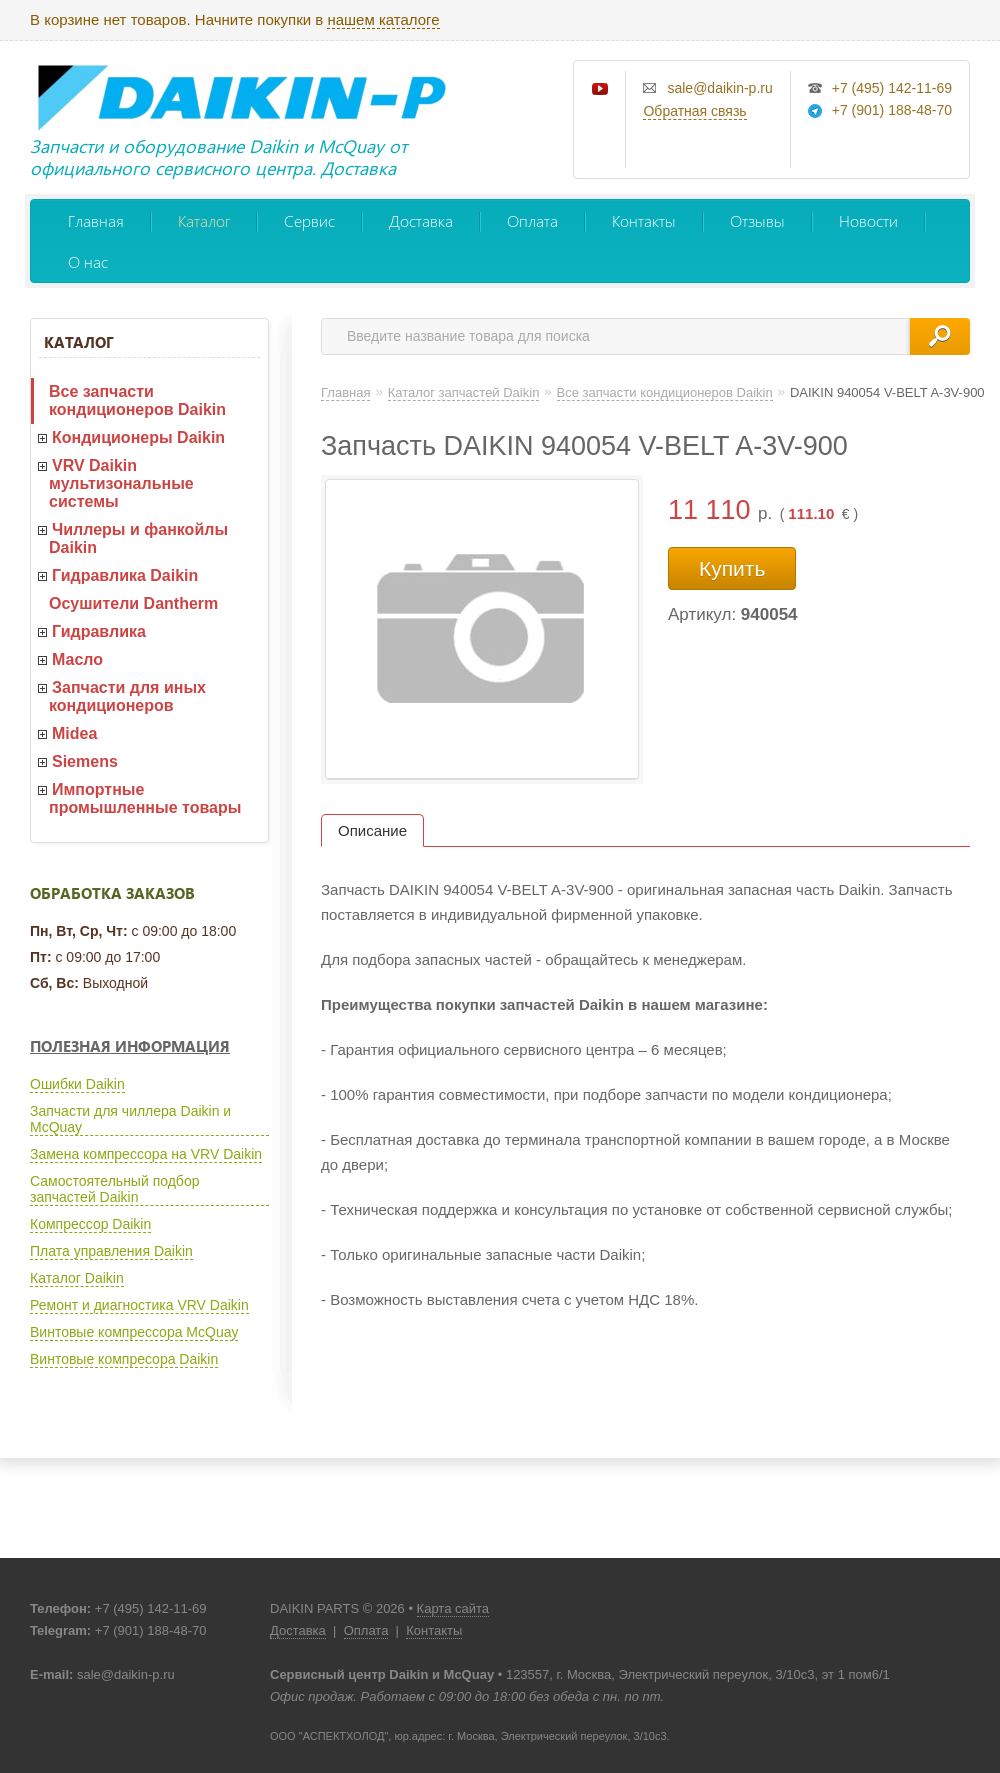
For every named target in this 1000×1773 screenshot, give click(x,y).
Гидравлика (99, 631)
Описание (372, 830)
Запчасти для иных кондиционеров (127, 696)
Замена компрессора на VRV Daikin (146, 1154)
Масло (77, 659)
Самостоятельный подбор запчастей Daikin (114, 1189)
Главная (96, 220)
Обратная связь (694, 111)
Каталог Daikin (77, 1278)
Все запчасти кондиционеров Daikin (137, 400)
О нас (88, 261)
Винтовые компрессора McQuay (134, 1332)
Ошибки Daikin (77, 1084)
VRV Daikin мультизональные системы (121, 483)
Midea (74, 733)
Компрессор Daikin (90, 1224)
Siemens (85, 761)
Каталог (204, 220)
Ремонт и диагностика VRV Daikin (139, 1305)
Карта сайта (453, 1608)
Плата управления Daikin (111, 1251)
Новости (868, 220)
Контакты (644, 220)
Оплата (532, 220)
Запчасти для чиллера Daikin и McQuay (130, 1119)
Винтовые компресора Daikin (124, 1359)
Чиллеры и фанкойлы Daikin (138, 538)
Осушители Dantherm (133, 603)
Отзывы (757, 220)
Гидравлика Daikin (125, 575)
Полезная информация (130, 1046)
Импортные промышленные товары (145, 798)
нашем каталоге (383, 19)
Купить (732, 568)
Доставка (421, 220)
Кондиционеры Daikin (138, 437)
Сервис (309, 220)
